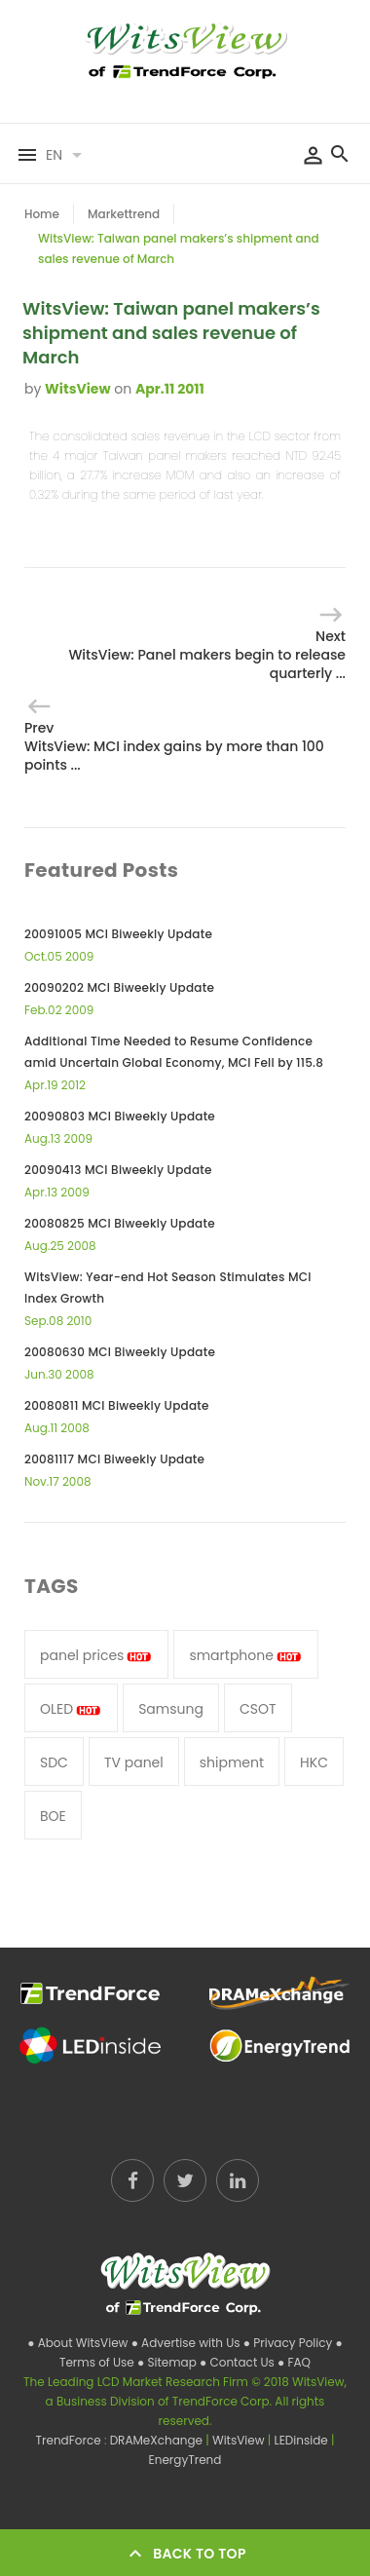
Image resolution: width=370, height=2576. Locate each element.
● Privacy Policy (289, 2342)
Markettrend (124, 214)
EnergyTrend (185, 2459)
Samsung (171, 1709)
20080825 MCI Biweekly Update (119, 1223)
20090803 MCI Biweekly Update (119, 1116)
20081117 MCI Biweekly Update (114, 1459)
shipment (232, 1762)
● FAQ (294, 2362)
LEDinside (303, 2440)
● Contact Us (239, 2362)
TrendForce (68, 2440)
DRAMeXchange (158, 2440)
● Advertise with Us (187, 2342)
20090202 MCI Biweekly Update (119, 987)
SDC (54, 1762)
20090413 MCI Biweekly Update (118, 1169)
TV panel (134, 1762)
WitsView (77, 388)
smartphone (246, 1655)
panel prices (96, 1655)
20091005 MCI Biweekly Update (118, 934)
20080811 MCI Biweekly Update (116, 1405)
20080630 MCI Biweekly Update (119, 1352)
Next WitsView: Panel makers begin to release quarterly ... (207, 654)
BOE (53, 1816)
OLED (71, 1709)
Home (41, 214)
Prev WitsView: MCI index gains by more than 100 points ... (174, 746)
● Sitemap (168, 2362)
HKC (314, 1762)
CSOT (258, 1709)
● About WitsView (78, 2342)
